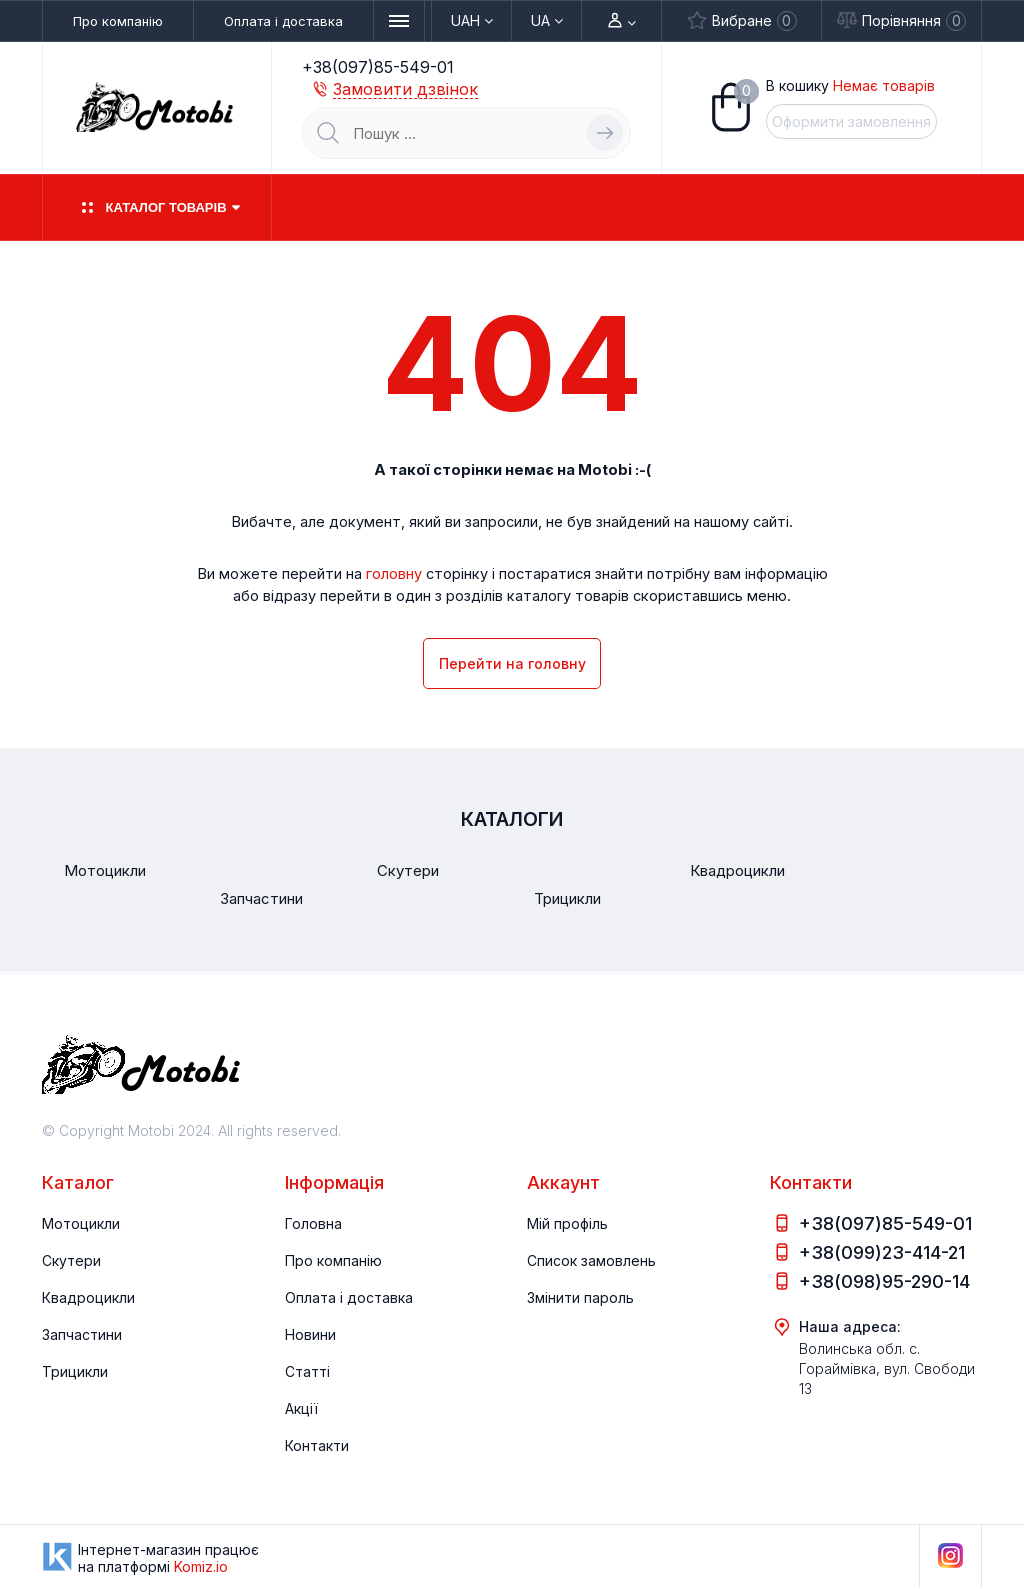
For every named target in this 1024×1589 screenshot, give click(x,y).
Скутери (71, 1260)
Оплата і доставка (283, 21)
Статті (307, 1371)
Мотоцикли (81, 1223)
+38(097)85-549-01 (378, 67)
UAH (472, 21)
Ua (547, 21)
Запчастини (82, 1334)
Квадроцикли (88, 1297)
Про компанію (118, 21)
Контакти (317, 1445)
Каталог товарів (156, 207)
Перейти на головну (512, 663)
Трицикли (75, 1371)
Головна (313, 1223)
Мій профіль (567, 1223)
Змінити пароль (580, 1297)
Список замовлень (591, 1260)
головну (394, 573)
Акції (301, 1408)
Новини (310, 1334)
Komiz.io (201, 1566)
